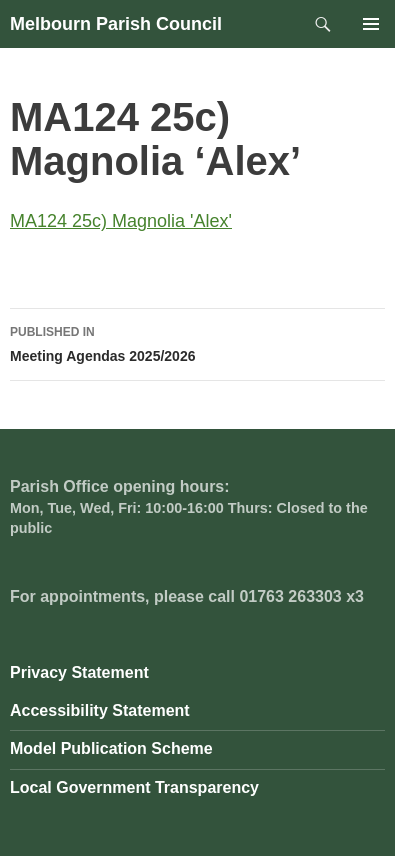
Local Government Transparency (134, 787)
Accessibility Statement (100, 710)
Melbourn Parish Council (116, 24)
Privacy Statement (79, 672)
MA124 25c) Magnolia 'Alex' (121, 221)
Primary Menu (371, 24)
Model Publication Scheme (111, 748)
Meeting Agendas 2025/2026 (197, 342)
